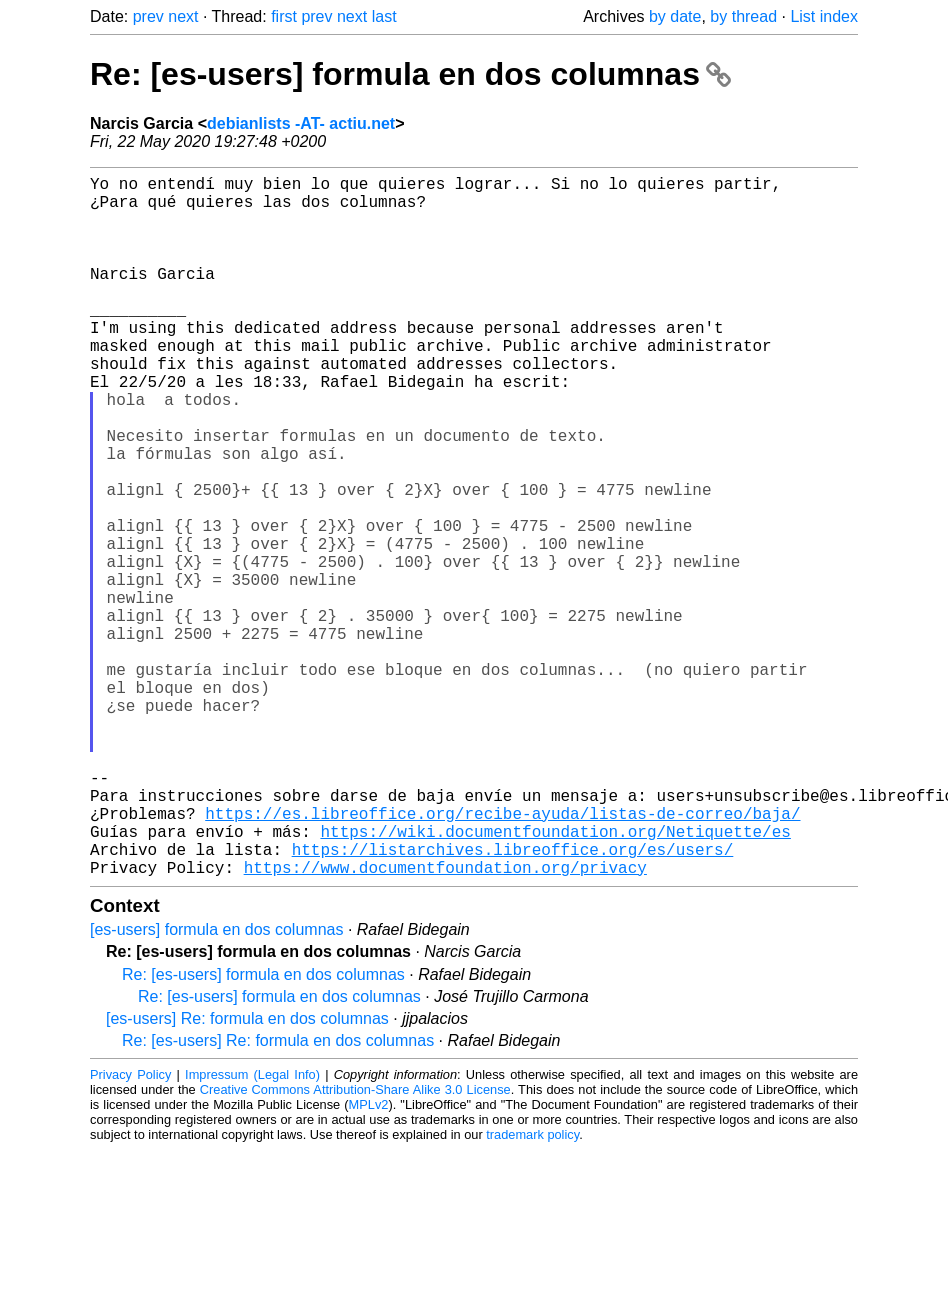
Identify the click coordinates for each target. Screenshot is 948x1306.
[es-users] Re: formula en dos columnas (247, 1174)
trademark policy (532, 1290)
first (284, 16)
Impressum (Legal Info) (252, 1230)
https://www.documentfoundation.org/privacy (445, 1023)
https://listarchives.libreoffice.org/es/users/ (513, 1001)
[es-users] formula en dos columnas (216, 1085)
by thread (743, 16)
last (384, 16)
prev (148, 16)
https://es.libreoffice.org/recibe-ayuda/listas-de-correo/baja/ (502, 957)
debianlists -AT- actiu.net (301, 123)
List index (824, 16)
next (183, 16)
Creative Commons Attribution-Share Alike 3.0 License (355, 1245)
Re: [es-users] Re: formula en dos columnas (278, 1196)
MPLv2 (369, 1260)
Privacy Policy (130, 1230)
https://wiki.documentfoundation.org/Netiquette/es (555, 979)
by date (675, 16)
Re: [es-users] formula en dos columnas (410, 74)
